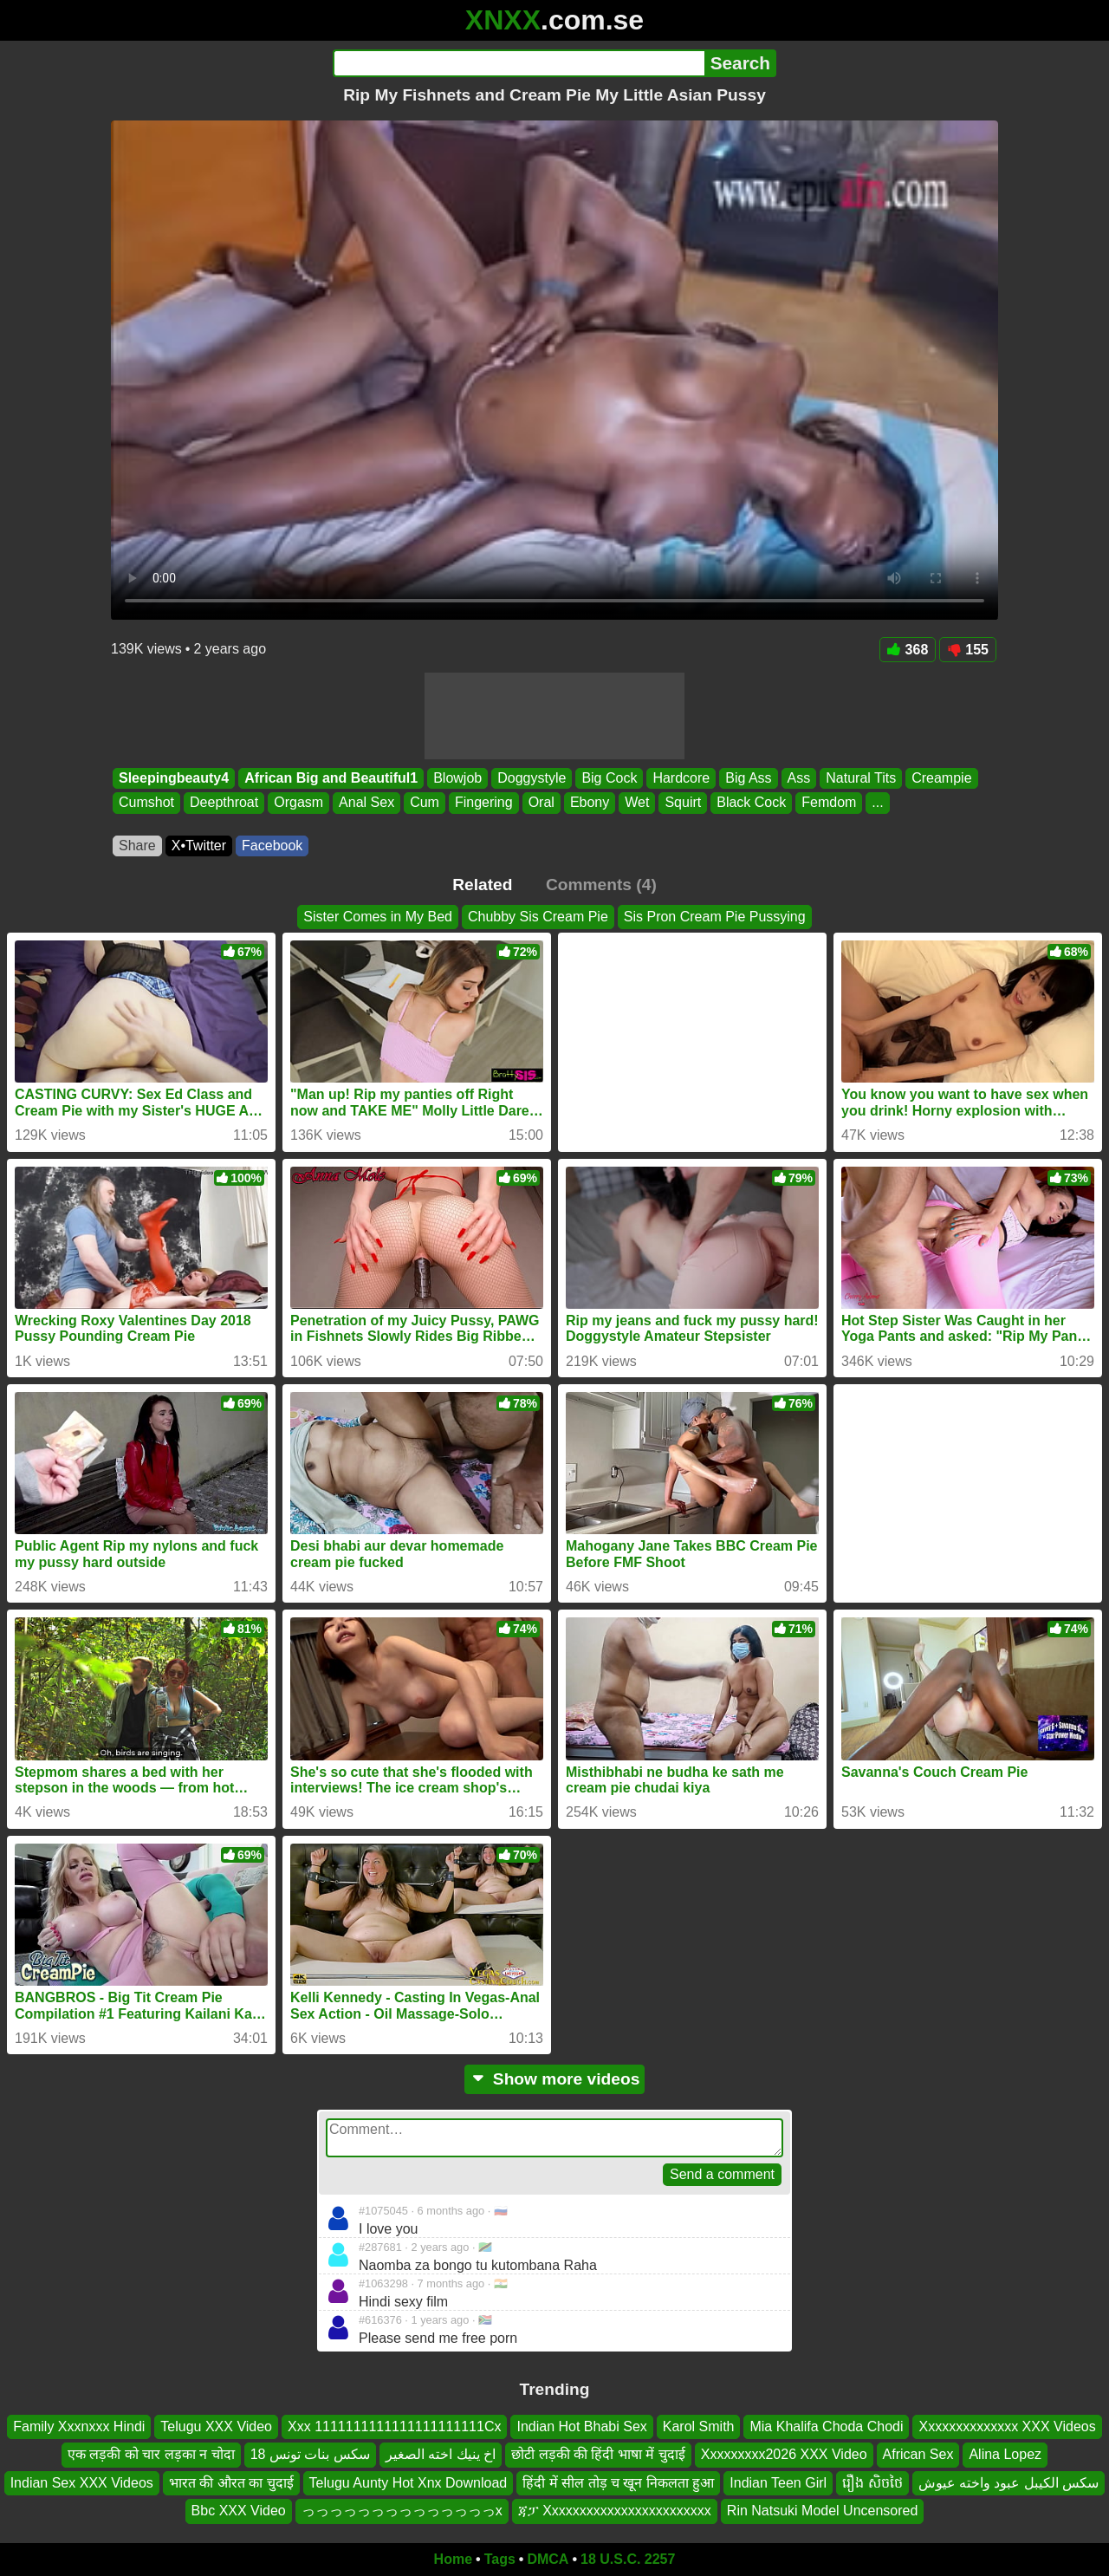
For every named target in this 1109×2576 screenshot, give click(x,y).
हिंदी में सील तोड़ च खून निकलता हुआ (618, 2482)
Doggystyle (531, 778)
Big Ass (748, 778)
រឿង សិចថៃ (872, 2482)
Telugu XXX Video (216, 2426)
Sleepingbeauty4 (174, 778)
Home (453, 2559)
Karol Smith (699, 2426)
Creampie (941, 778)
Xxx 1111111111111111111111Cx (394, 2426)
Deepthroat (224, 803)
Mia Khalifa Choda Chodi (826, 2426)
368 (908, 649)
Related (482, 884)
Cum (424, 803)
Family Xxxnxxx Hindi (79, 2426)
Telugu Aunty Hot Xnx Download (408, 2482)
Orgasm (298, 803)
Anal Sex (366, 803)
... (877, 803)
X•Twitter (199, 845)
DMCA (547, 2559)
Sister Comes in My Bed (377, 916)
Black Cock (751, 803)
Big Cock (609, 778)
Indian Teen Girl (778, 2482)
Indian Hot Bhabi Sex (581, 2426)
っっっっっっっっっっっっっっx (402, 2510)
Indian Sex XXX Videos (81, 2482)
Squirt (683, 803)
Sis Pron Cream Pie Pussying (715, 916)
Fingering (484, 803)
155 (968, 649)
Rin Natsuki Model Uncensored (822, 2510)
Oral (541, 803)
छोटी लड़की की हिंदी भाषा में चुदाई (598, 2454)
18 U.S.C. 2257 (627, 2559)
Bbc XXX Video (238, 2510)
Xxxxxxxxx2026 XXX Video (784, 2454)
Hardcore (681, 778)
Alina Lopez (1005, 2454)
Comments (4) (601, 884)
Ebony (589, 803)
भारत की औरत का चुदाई (231, 2482)
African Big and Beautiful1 (331, 778)
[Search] (518, 63)
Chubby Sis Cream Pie (538, 916)
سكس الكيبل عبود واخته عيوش (1008, 2482)
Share (137, 845)
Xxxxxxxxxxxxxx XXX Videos (1006, 2426)
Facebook (272, 845)
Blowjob (457, 778)
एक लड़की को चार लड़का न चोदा (151, 2454)
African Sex (918, 2454)
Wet (637, 803)
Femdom (828, 803)
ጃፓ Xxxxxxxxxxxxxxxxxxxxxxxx (614, 2510)
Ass (799, 778)
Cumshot (146, 803)
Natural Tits (861, 778)
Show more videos (555, 2079)
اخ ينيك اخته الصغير (441, 2454)
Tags (500, 2559)
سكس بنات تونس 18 (310, 2454)
